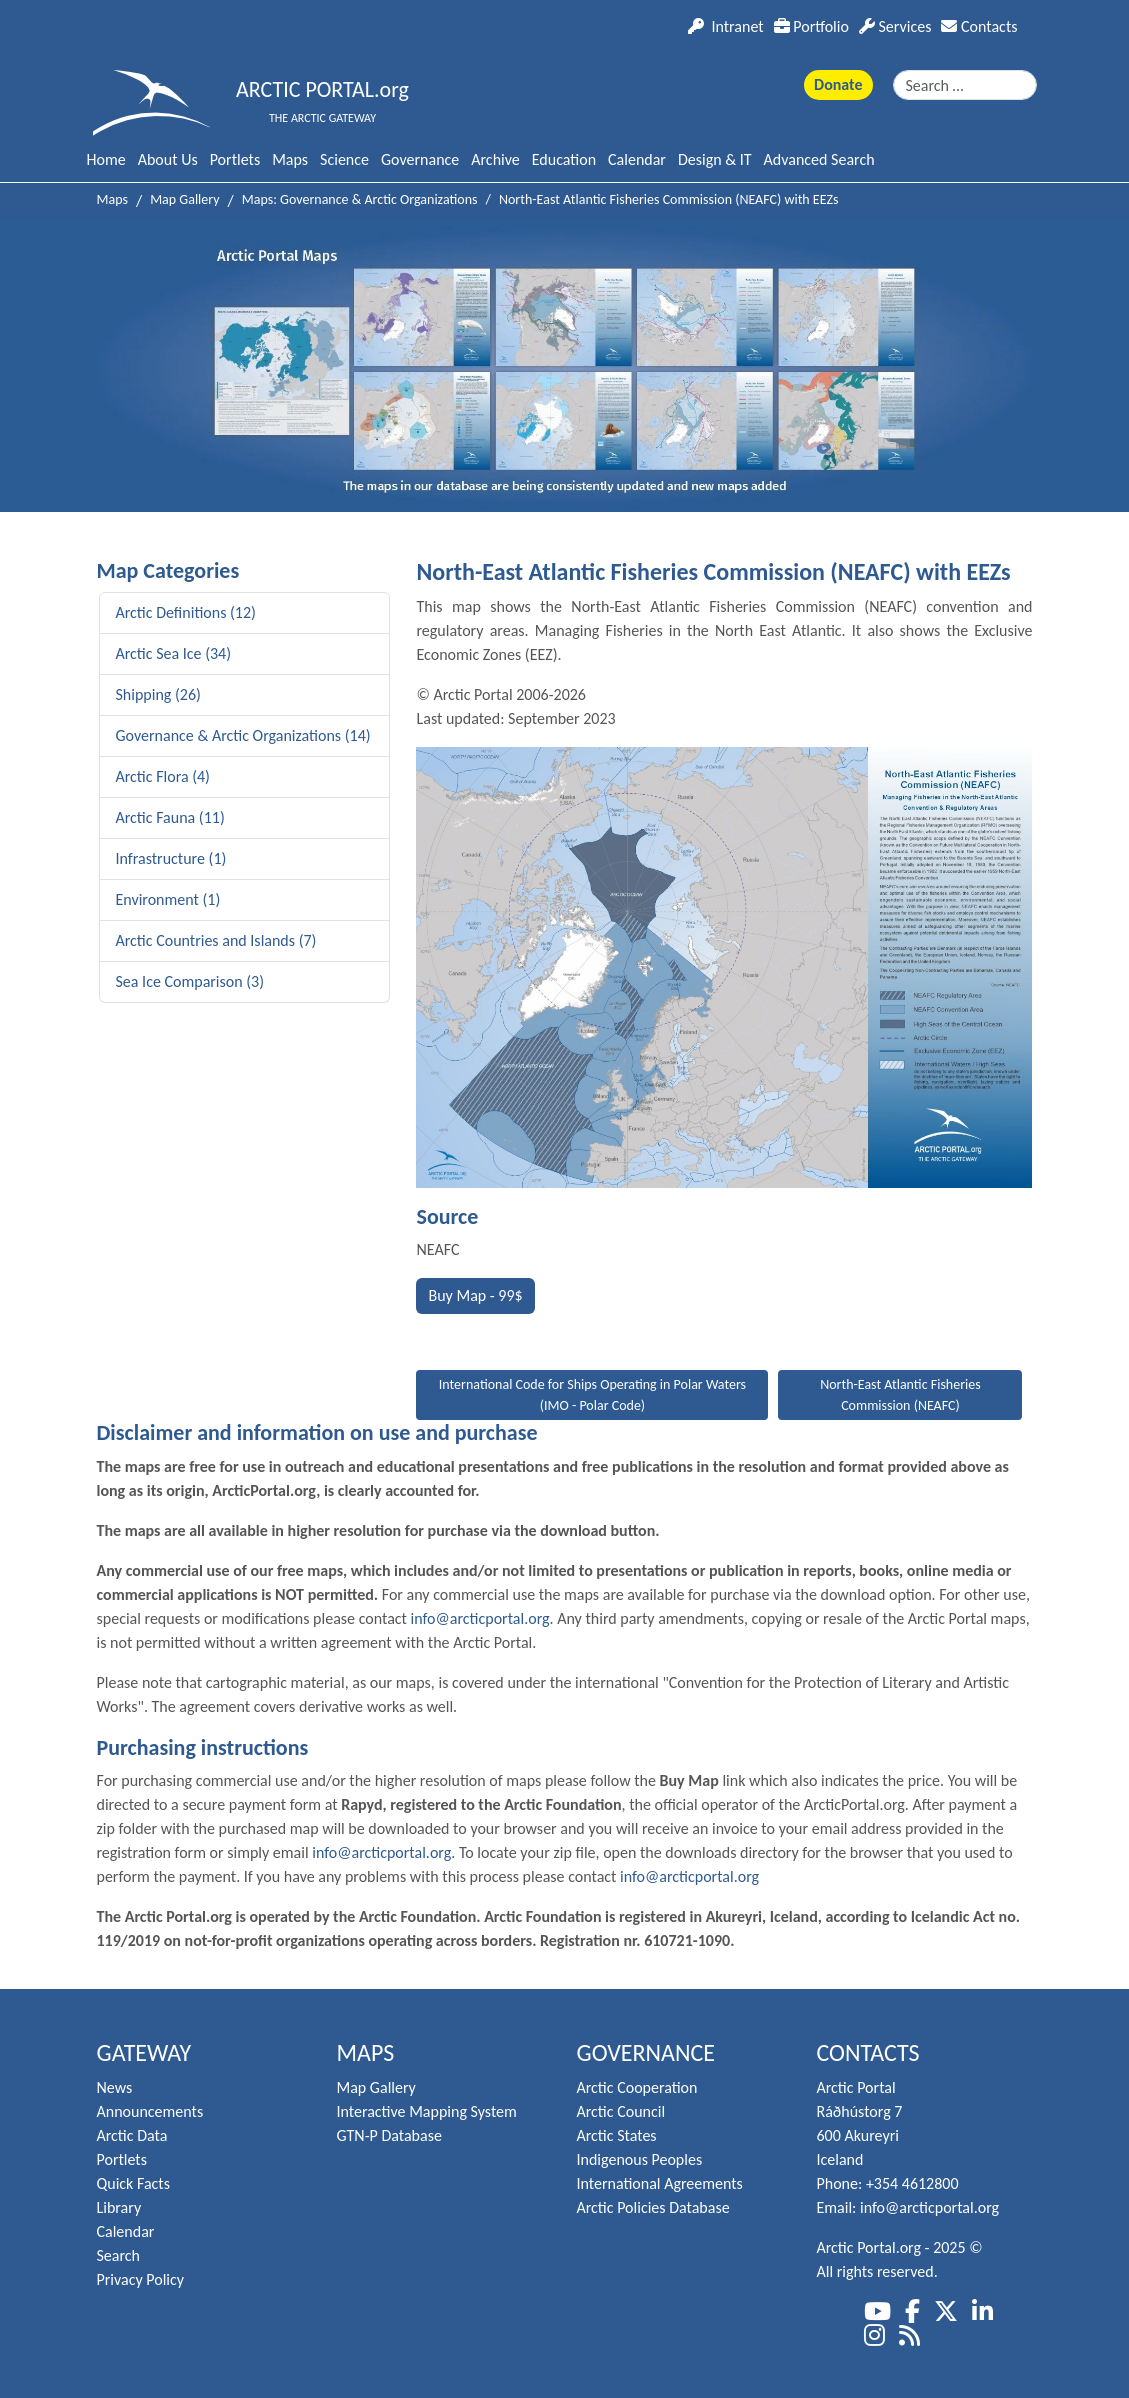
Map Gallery (376, 2087)
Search (119, 2255)
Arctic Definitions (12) (186, 612)
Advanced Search (819, 159)
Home (106, 159)
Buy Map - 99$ (475, 1295)
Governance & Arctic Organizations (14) (243, 735)
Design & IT (715, 159)
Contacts (979, 26)
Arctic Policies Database (653, 2207)
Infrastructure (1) (171, 858)
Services (895, 26)
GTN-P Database (389, 2135)
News (115, 2087)
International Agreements (660, 2183)
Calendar (637, 159)
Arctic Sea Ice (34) (174, 653)
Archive (495, 159)
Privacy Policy (141, 2279)
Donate (838, 84)
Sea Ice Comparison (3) (190, 981)
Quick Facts (133, 2183)
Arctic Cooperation (637, 2087)
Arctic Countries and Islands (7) (216, 940)
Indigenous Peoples (640, 2159)
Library (119, 2207)
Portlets (235, 159)
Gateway (144, 2052)
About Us (168, 159)
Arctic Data (132, 2135)
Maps (290, 159)
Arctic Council (621, 2111)
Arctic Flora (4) (163, 776)
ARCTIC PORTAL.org (322, 89)
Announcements (150, 2111)
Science (344, 159)
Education (564, 159)
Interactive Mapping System (427, 2111)
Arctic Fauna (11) (170, 817)
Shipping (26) (158, 694)
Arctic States (617, 2135)
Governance (420, 159)
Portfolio (811, 26)
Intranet (725, 26)
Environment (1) (168, 899)
